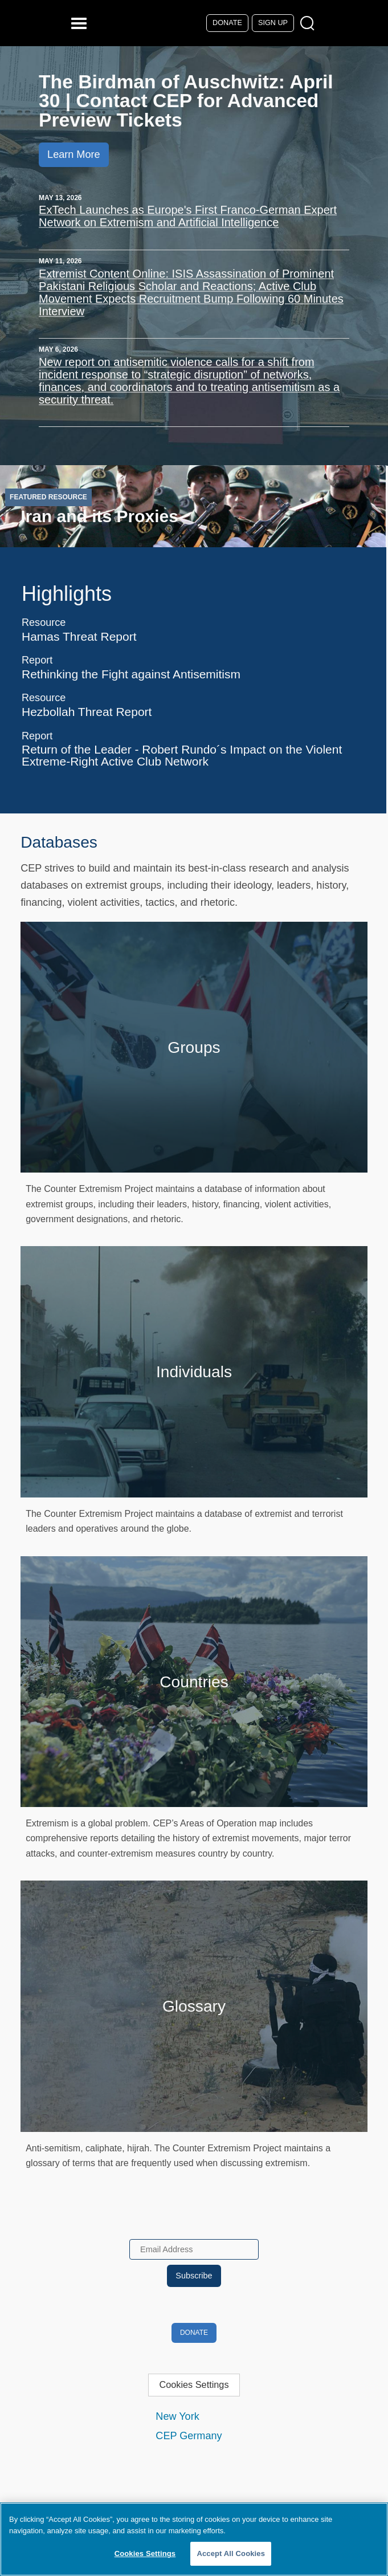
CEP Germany (189, 2435)
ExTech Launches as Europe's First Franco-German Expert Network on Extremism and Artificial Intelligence (188, 216)
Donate (227, 23)
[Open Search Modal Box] (309, 23)
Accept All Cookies (231, 2553)
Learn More (73, 154)
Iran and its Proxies (99, 516)
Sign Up (273, 23)
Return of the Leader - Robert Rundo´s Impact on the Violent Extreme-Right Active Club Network (182, 755)
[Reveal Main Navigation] (80, 23)
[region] (194, 2539)
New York (177, 2416)
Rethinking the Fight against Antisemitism (131, 674)
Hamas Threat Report (79, 636)
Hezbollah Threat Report (87, 711)
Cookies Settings (193, 2384)
